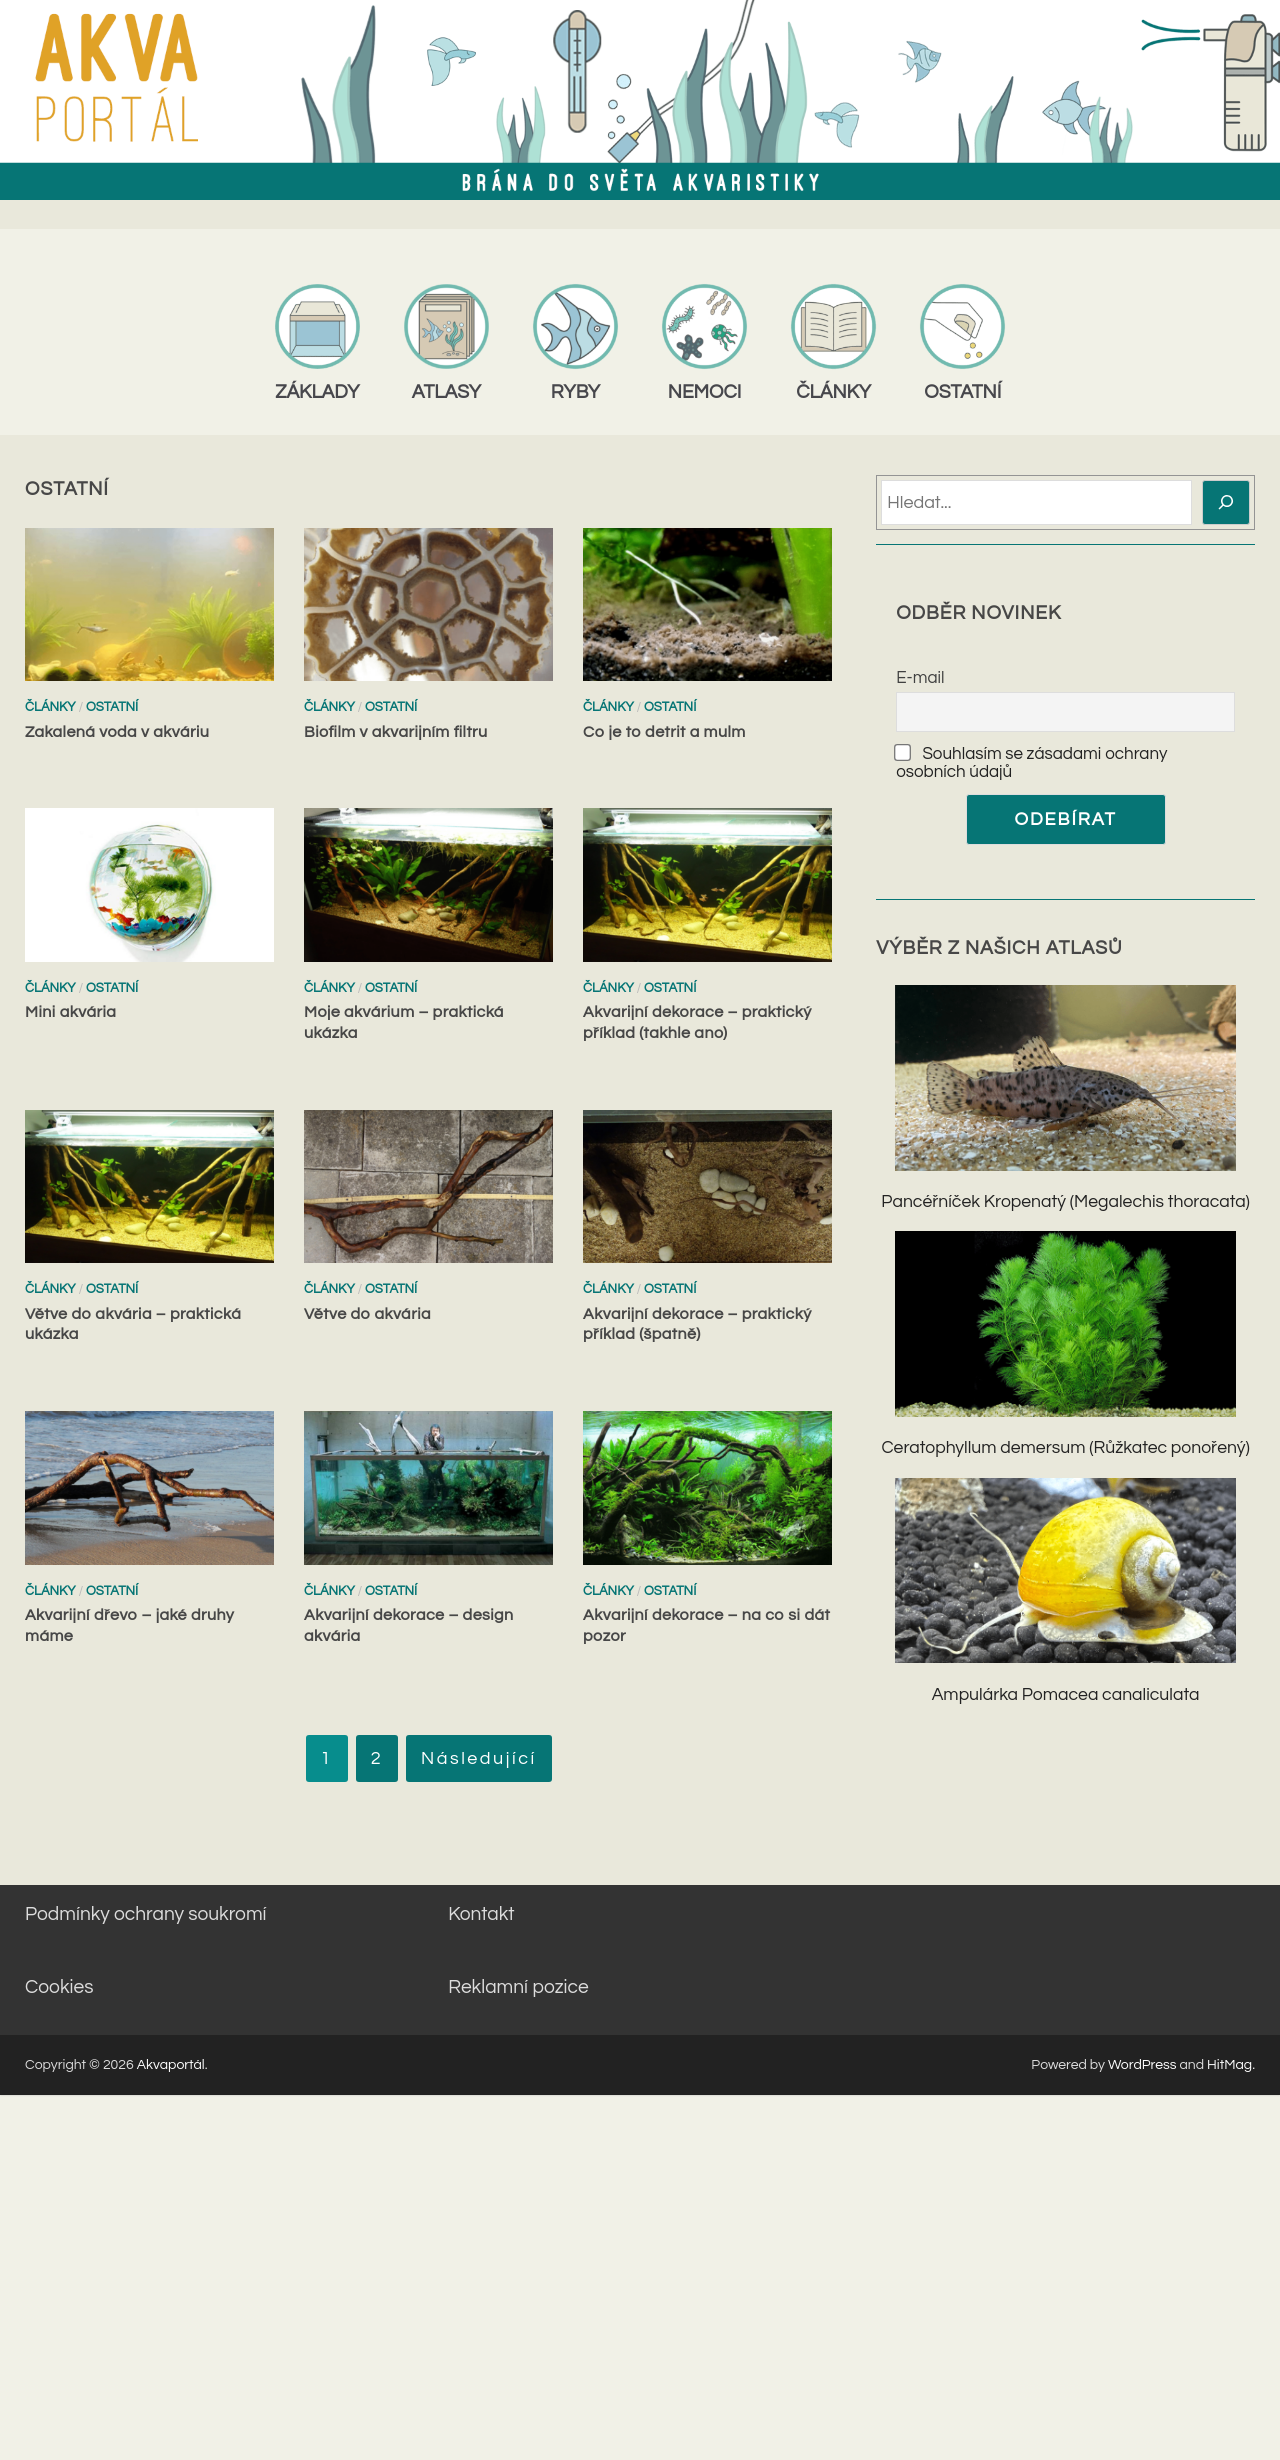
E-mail (920, 678)
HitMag (1229, 2065)
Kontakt (481, 1914)
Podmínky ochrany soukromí (145, 1914)
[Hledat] (1226, 502)
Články (50, 707)
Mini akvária (70, 1012)
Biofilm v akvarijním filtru (396, 732)
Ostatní (112, 707)
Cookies (59, 1987)
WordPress (1142, 2065)
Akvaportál (171, 2065)
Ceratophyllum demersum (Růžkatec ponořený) (1065, 1448)
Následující (479, 1758)
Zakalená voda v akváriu (117, 732)
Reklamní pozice (518, 1987)
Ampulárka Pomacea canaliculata (1066, 1695)
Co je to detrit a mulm (664, 732)
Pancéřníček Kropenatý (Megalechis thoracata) (1065, 1202)
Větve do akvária (367, 1314)
